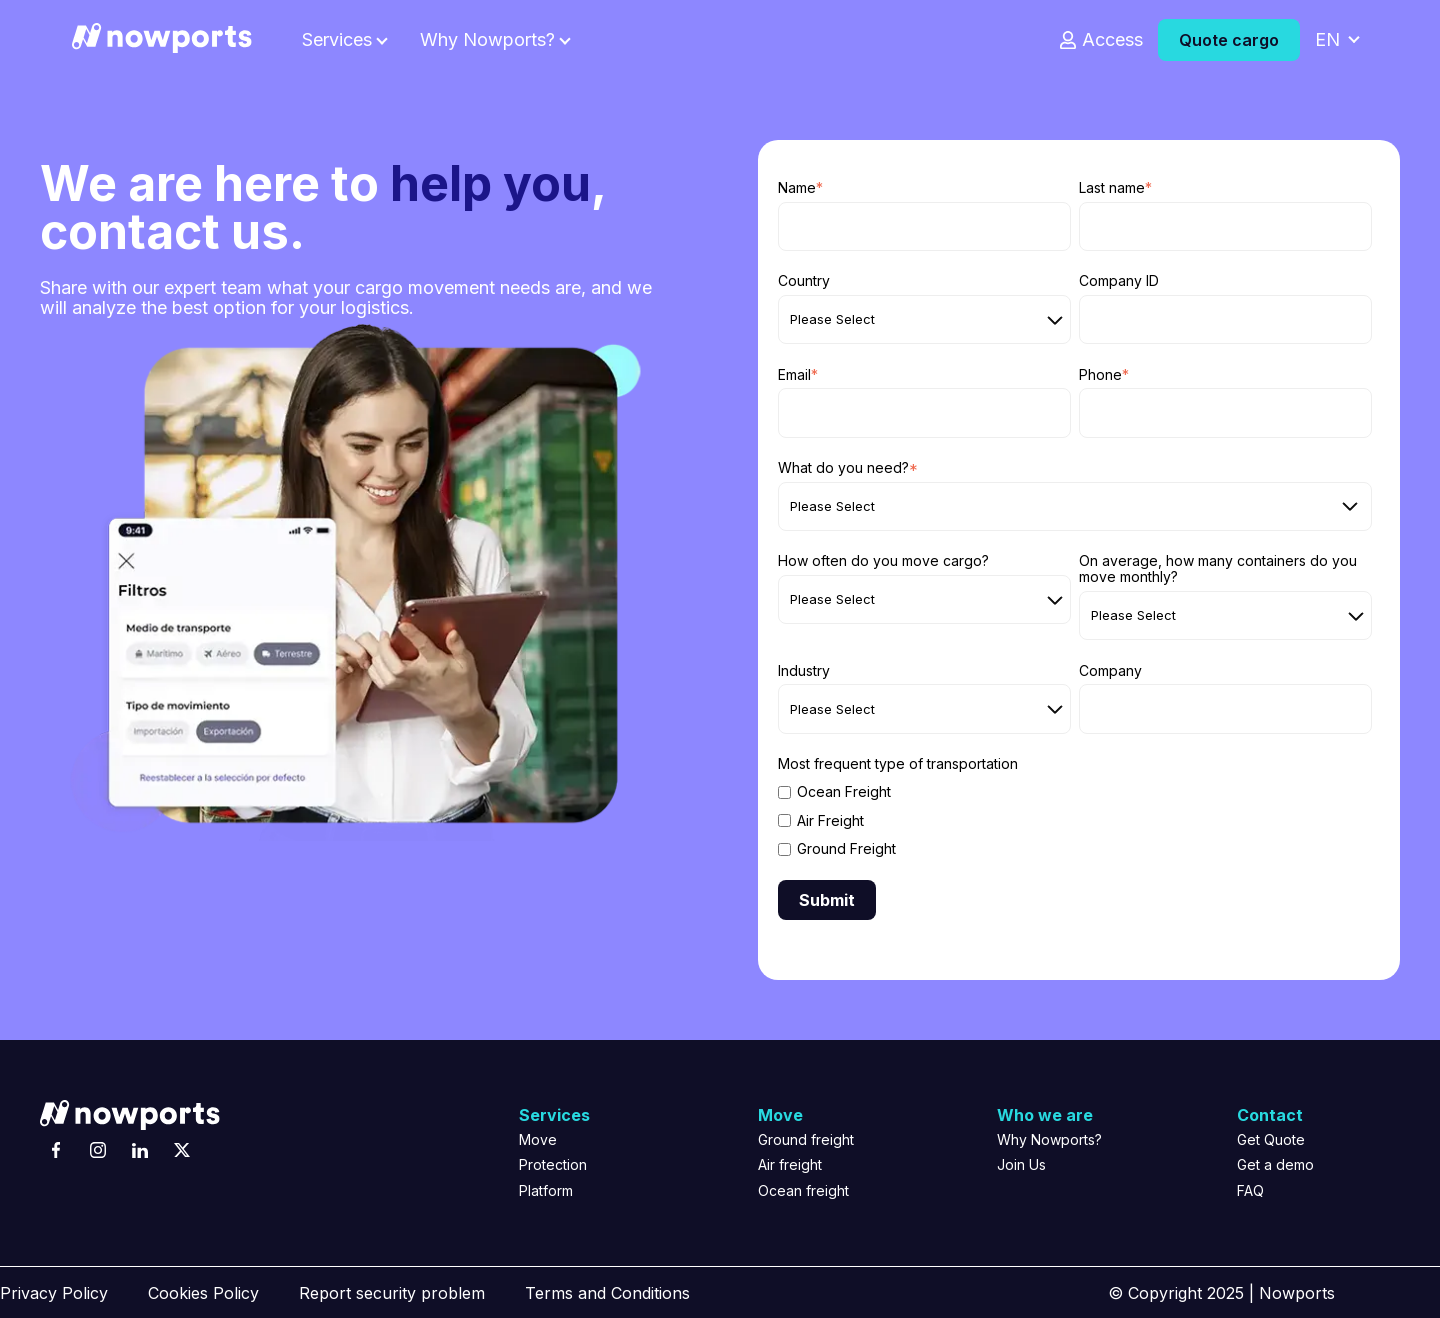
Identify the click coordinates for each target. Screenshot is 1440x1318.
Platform (546, 1190)
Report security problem (392, 1293)
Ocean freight (803, 1190)
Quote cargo (1229, 40)
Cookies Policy (203, 1293)
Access (1112, 40)
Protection (553, 1164)
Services (337, 40)
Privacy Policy (54, 1293)
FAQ (1250, 1190)
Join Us (1021, 1164)
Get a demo (1275, 1164)
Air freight (790, 1164)
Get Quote (1271, 1139)
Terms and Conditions (607, 1293)
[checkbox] (1075, 820)
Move (538, 1139)
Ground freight (806, 1139)
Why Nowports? (487, 40)
